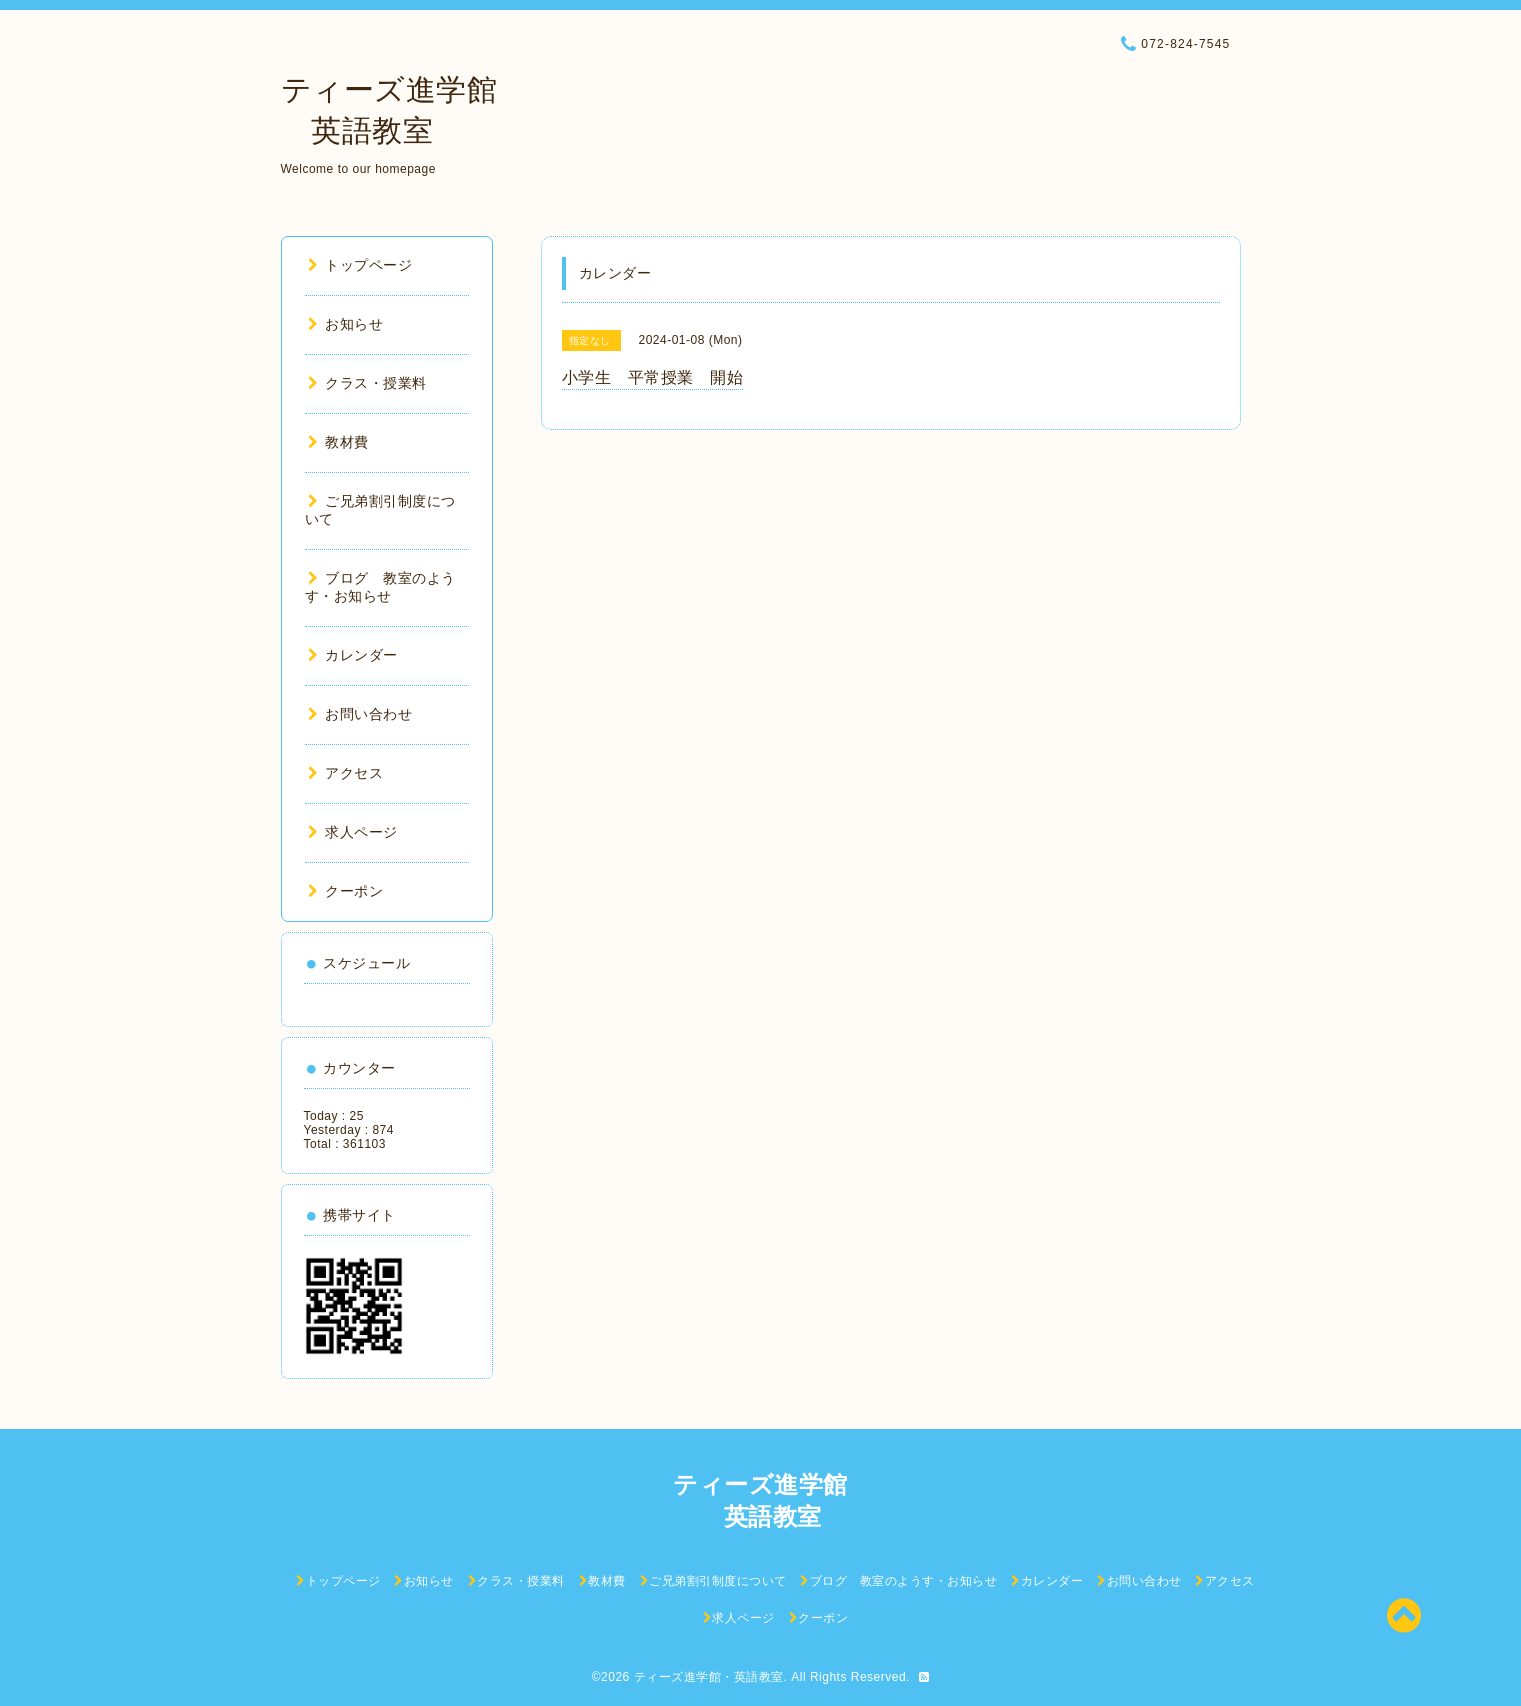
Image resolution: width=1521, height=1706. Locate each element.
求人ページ (353, 832)
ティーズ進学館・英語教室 (709, 1677)
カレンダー (353, 655)
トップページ (360, 265)
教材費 (338, 442)
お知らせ (346, 324)
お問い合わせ (360, 714)
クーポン (346, 891)
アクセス (346, 773)
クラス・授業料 (367, 383)
